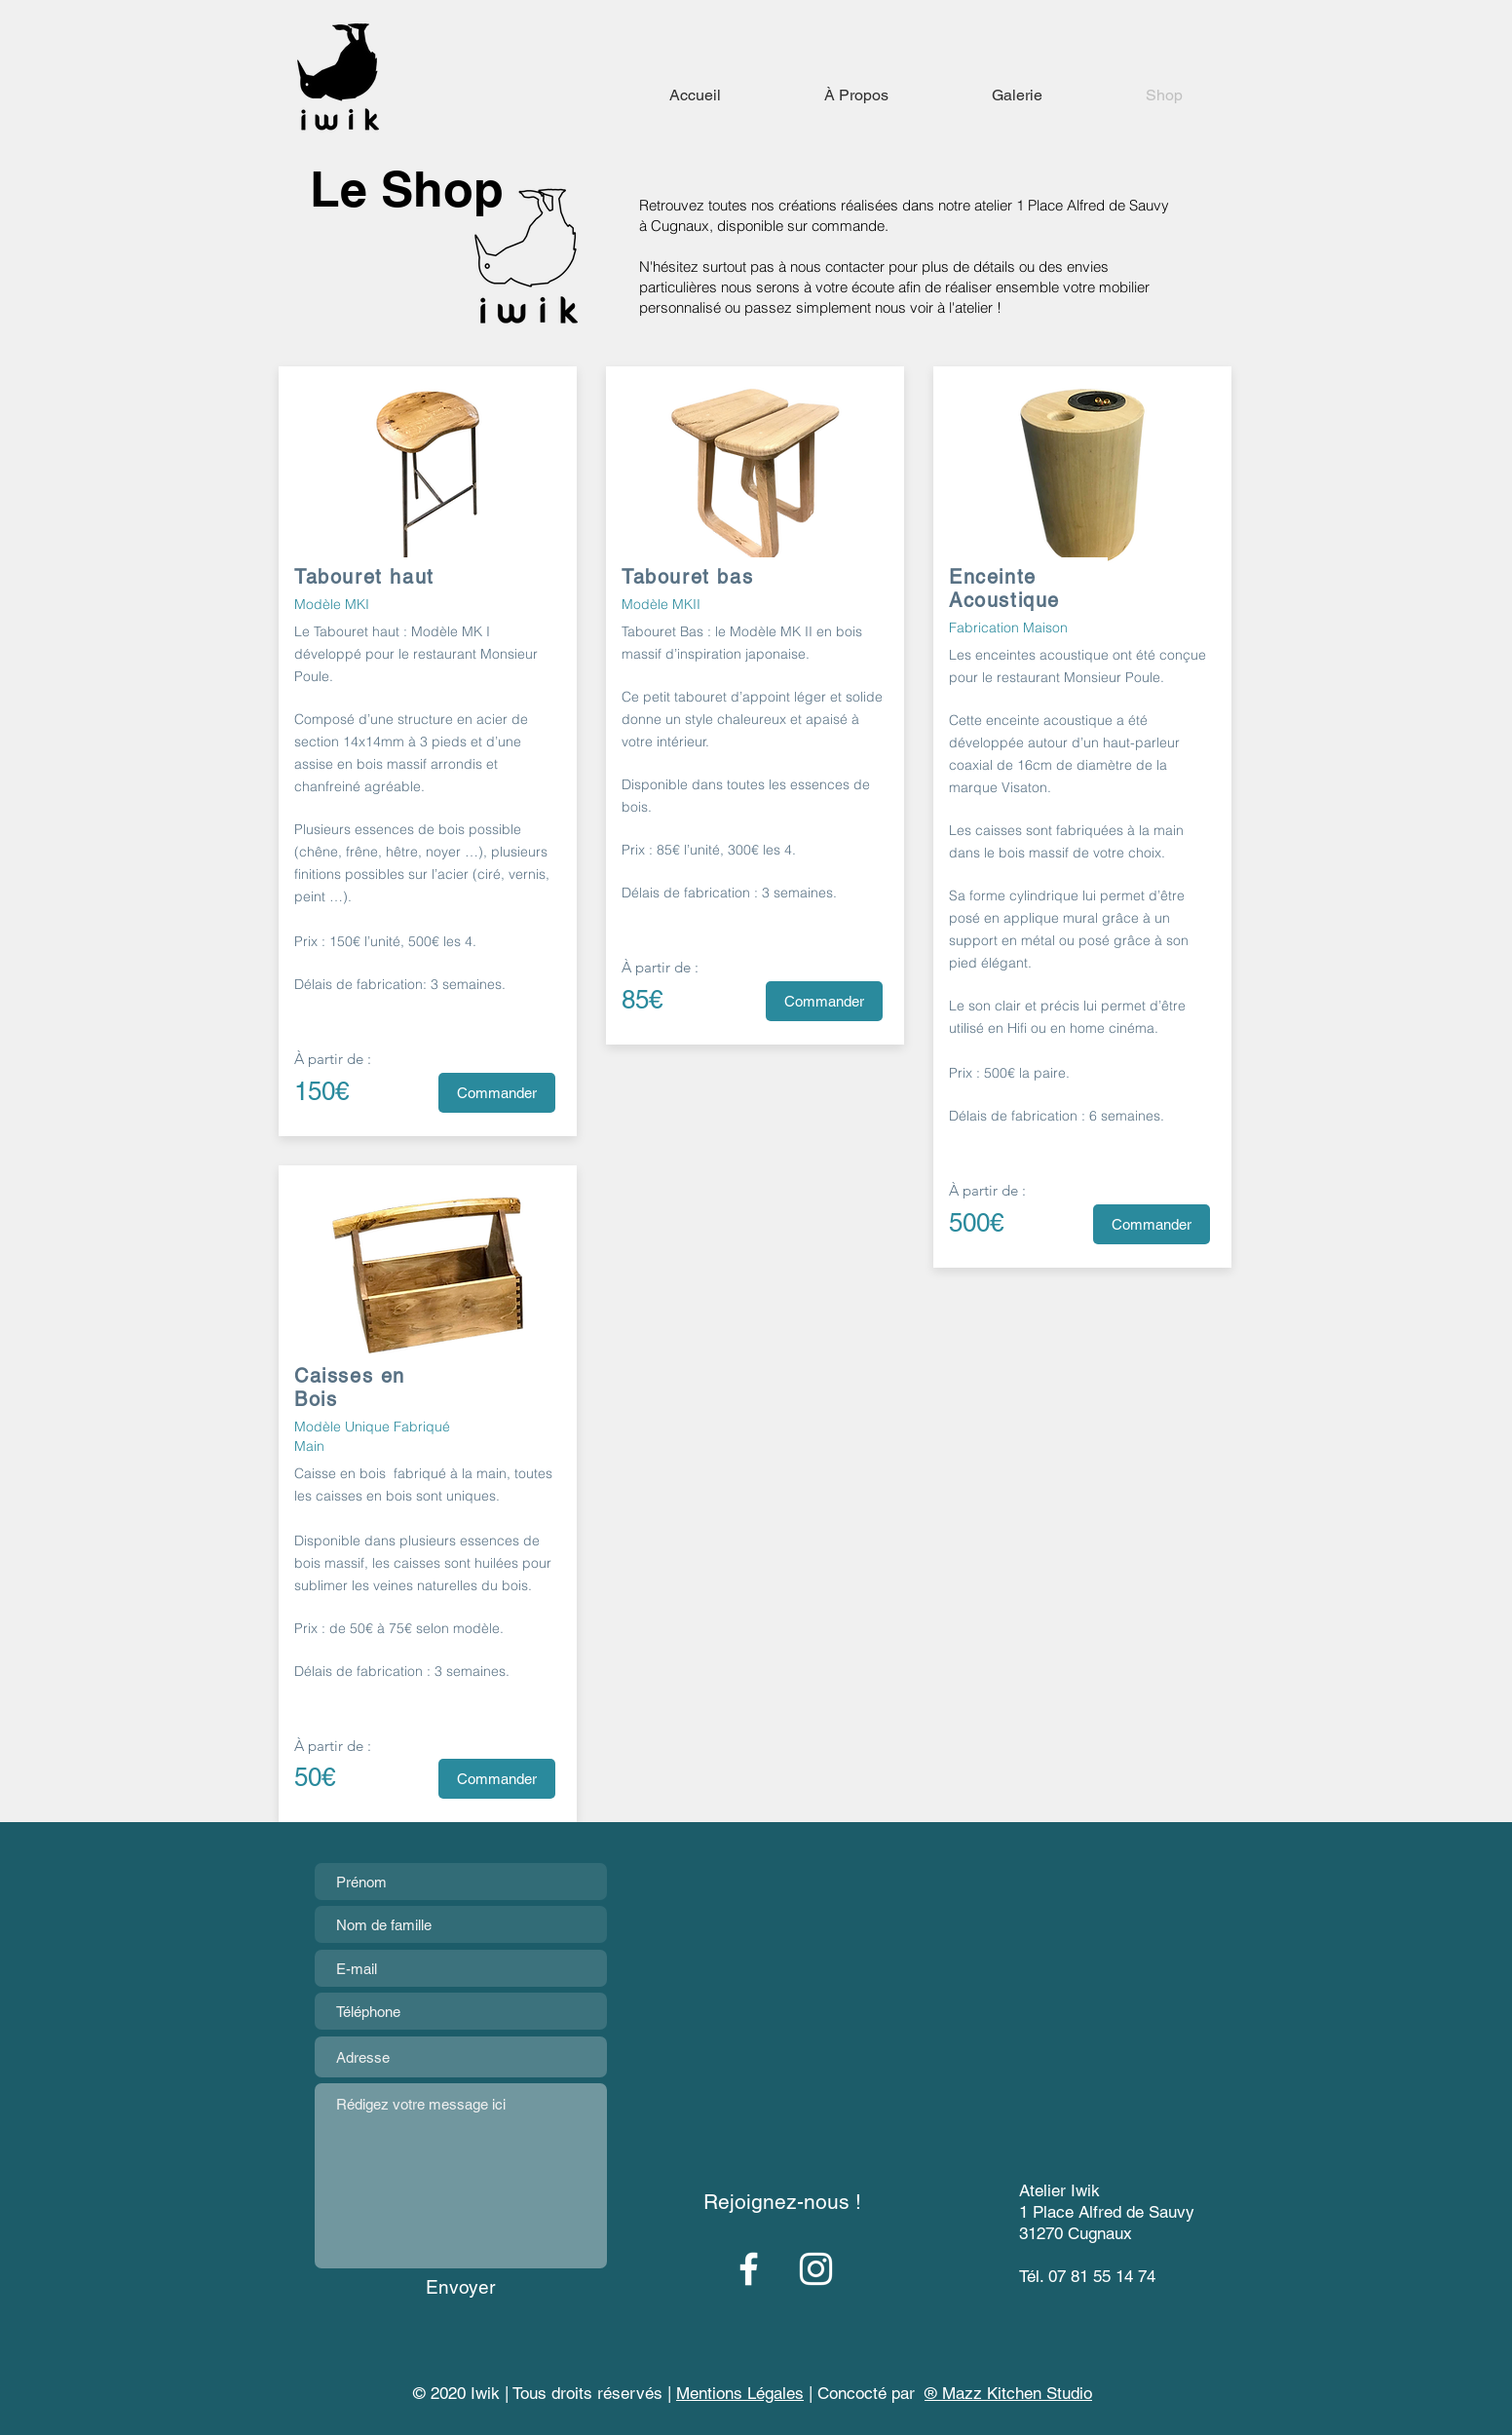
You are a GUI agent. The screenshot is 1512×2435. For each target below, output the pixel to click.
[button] (741, 2394)
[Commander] (496, 1093)
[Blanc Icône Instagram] (816, 2269)
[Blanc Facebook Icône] (749, 2269)
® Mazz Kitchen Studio (1008, 2393)
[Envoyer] (460, 2287)
